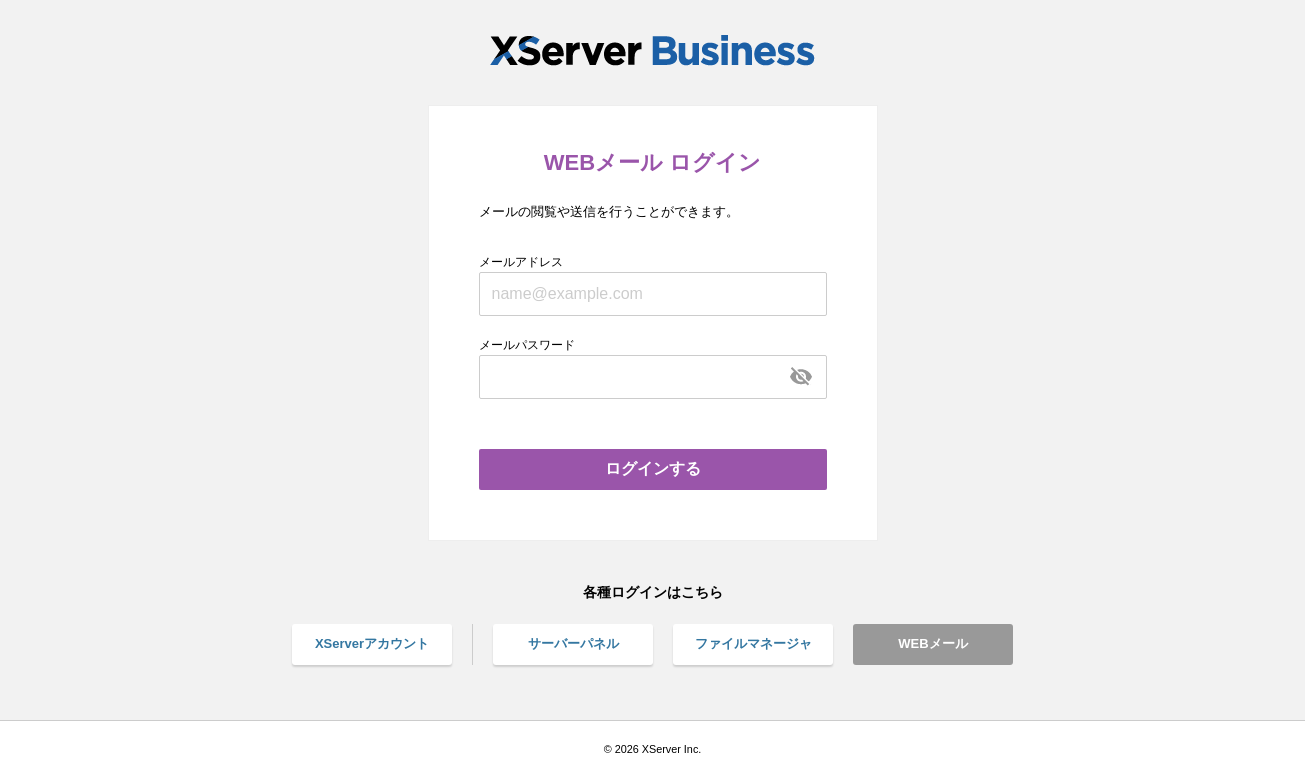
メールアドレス (521, 262)
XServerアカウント (372, 643)
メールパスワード (527, 345)
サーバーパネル (573, 643)
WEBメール (932, 643)
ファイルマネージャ (753, 643)
